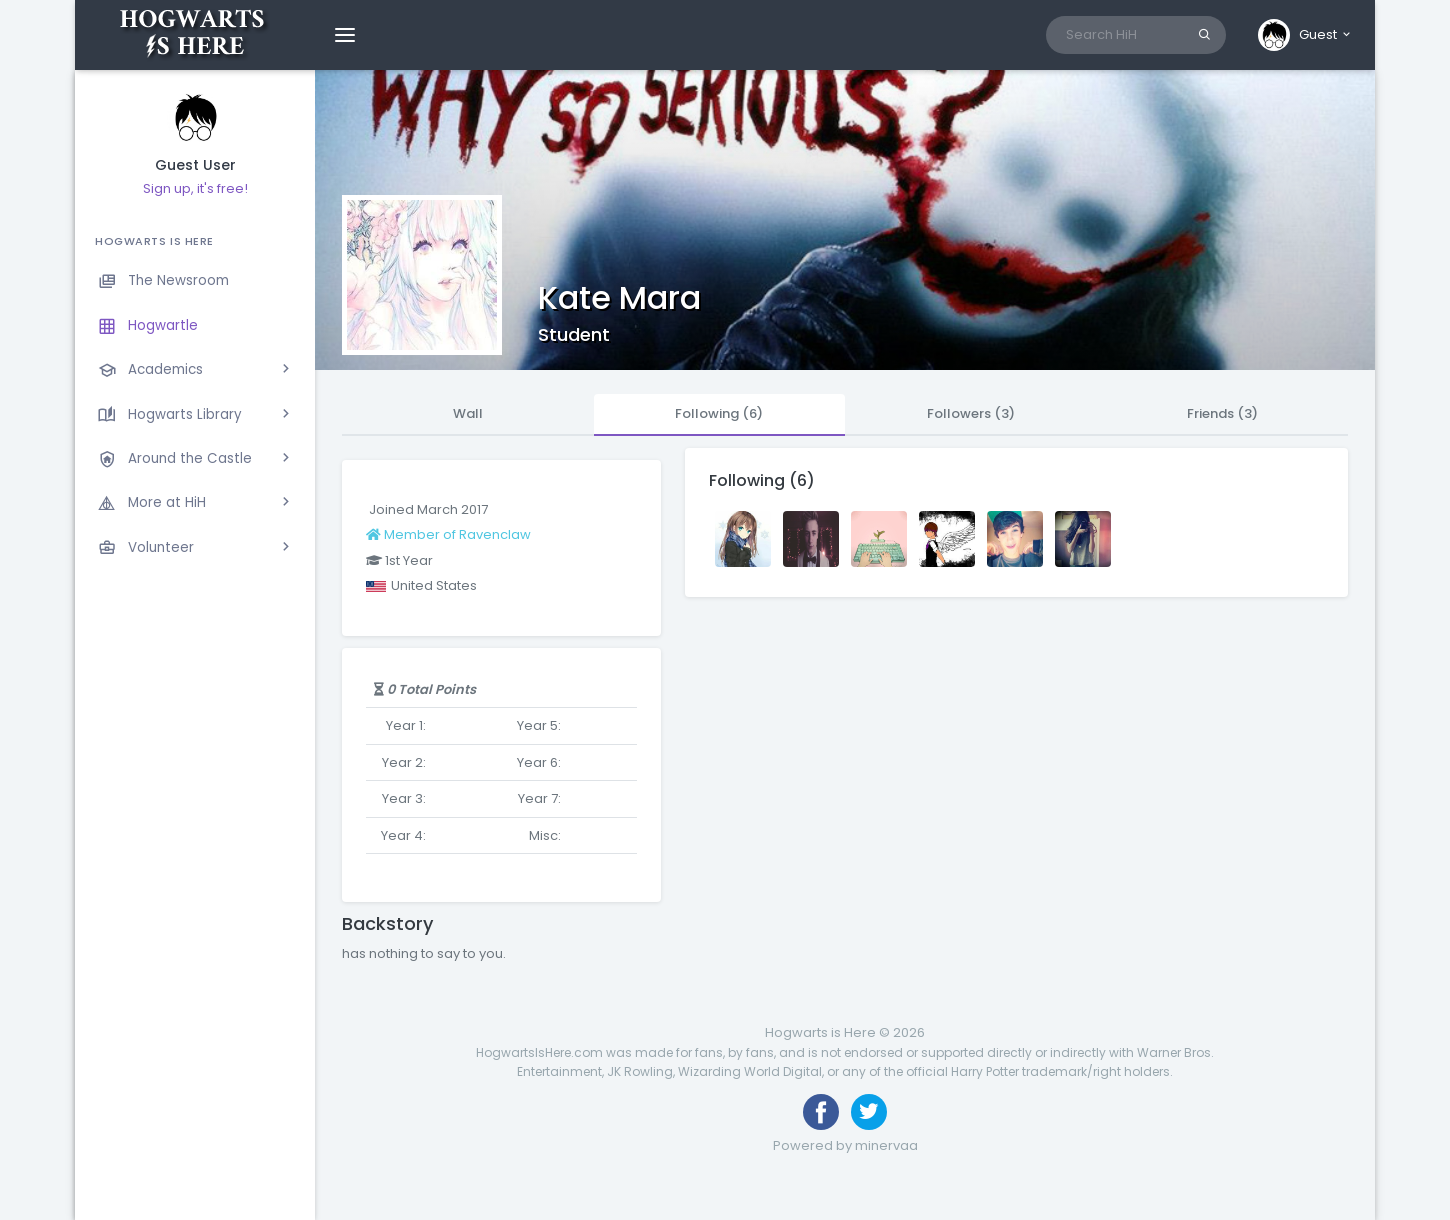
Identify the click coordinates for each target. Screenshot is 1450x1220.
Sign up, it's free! (195, 188)
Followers (971, 413)
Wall (468, 413)
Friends (1222, 413)
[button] (1305, 35)
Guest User (195, 165)
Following (719, 413)
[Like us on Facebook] (821, 1112)
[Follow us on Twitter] (869, 1112)
